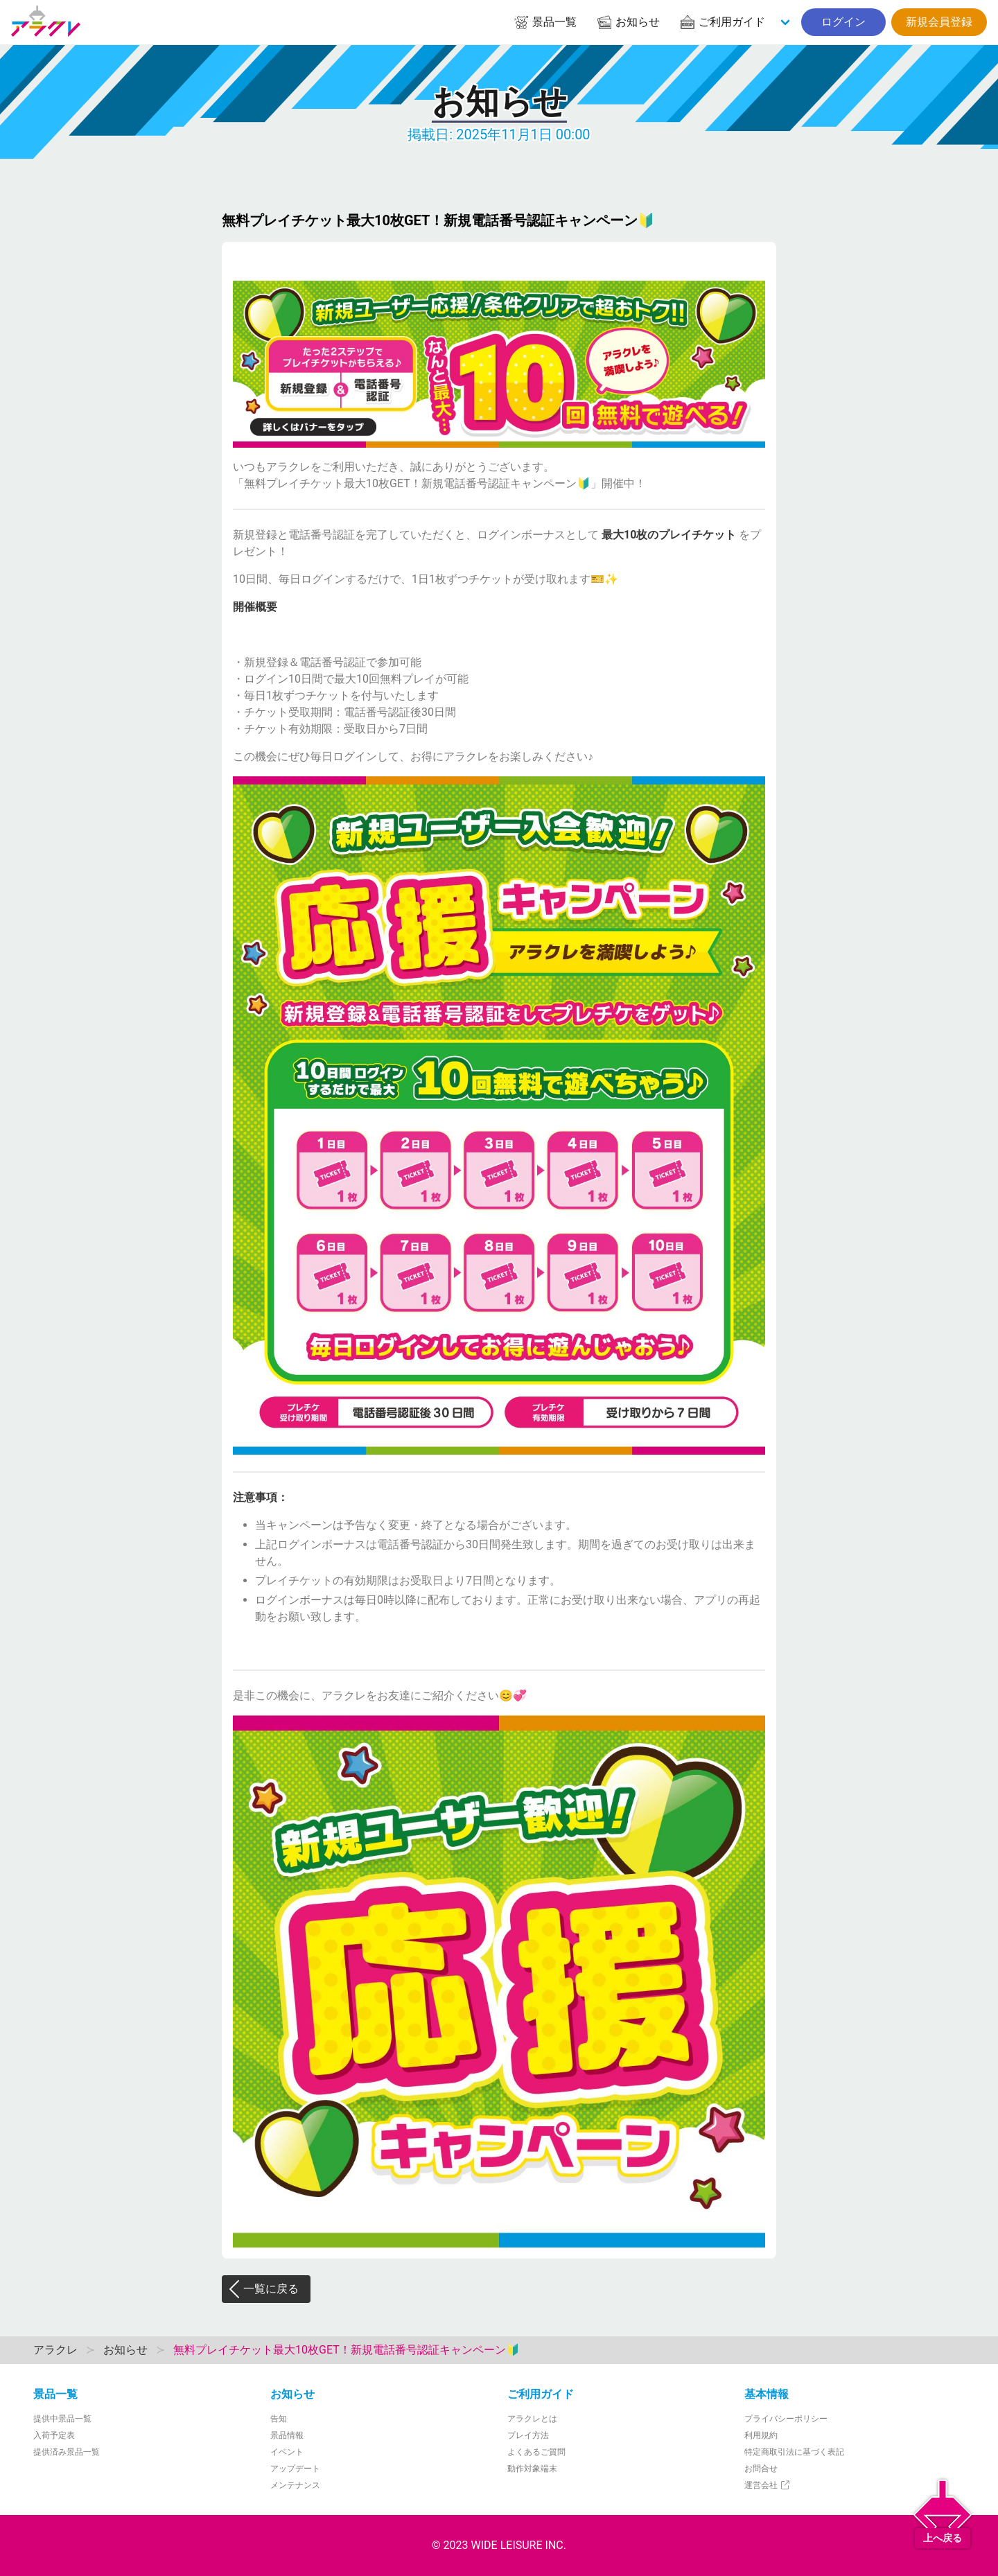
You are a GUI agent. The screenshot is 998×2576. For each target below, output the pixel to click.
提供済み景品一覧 (66, 2452)
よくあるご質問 (536, 2452)
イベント (287, 2452)
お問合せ (761, 2468)
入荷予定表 (54, 2435)
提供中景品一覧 (62, 2419)
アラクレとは (532, 2419)
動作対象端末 (532, 2468)
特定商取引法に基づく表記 (794, 2452)
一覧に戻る (263, 2289)
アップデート (295, 2468)
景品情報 (287, 2435)
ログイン (843, 21)
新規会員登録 (939, 21)
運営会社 (767, 2485)
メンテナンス (295, 2485)
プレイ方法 (528, 2435)
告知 (278, 2419)
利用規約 (761, 2435)
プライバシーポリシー (786, 2419)
